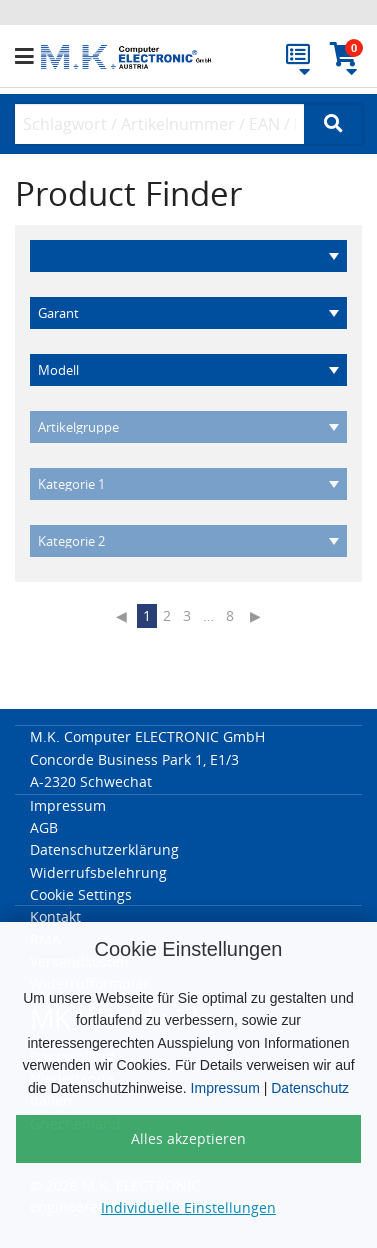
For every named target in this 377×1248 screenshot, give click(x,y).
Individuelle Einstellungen (188, 1207)
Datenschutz (310, 1088)
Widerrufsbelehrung (98, 872)
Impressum (225, 1088)
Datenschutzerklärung (104, 849)
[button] (28, 57)
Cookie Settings (81, 894)
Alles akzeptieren (188, 1138)
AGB (44, 827)
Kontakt (55, 916)
